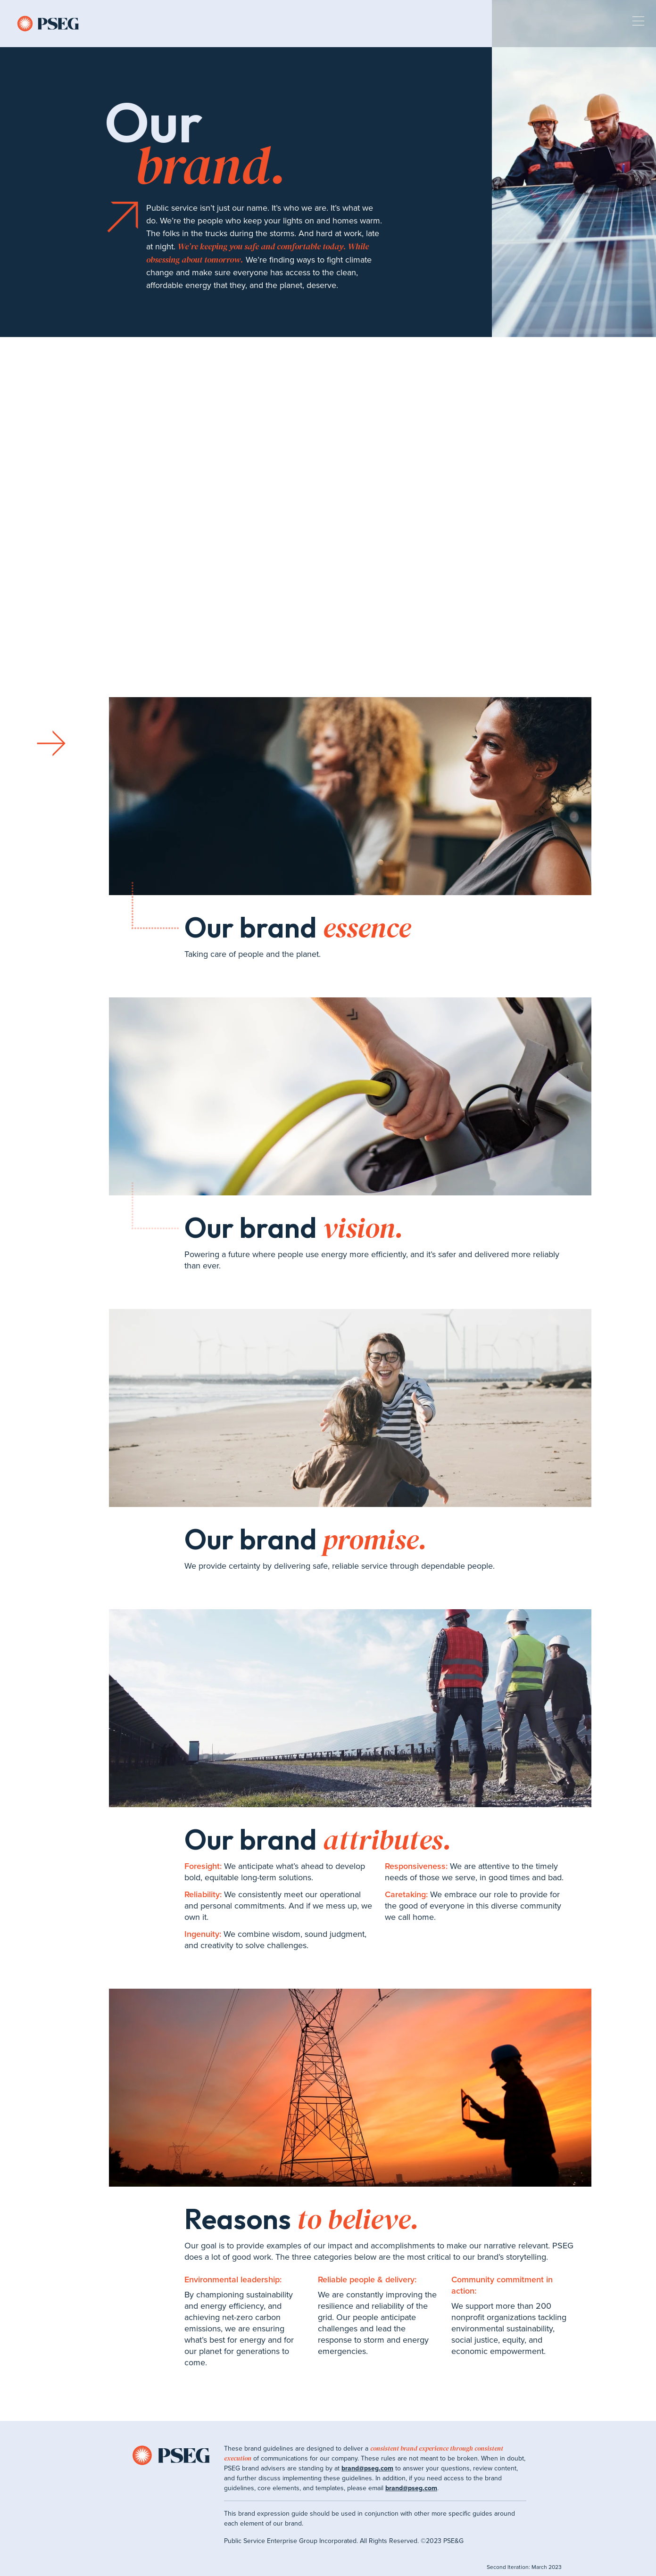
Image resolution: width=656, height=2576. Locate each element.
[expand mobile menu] (638, 23)
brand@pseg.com (367, 2468)
